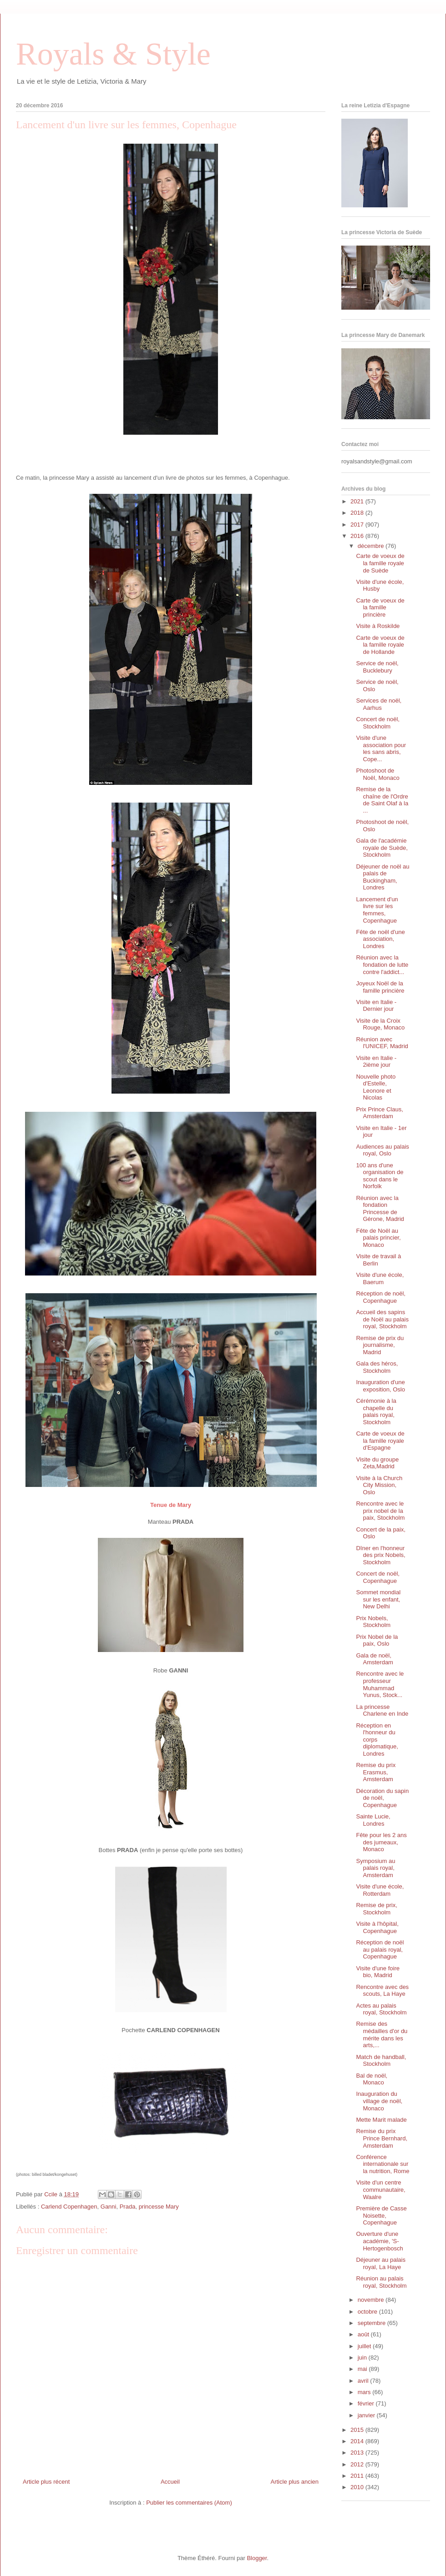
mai (363, 2368)
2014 (357, 2441)
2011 (357, 2475)
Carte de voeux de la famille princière (380, 607)
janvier (367, 2415)
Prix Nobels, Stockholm (373, 1622)
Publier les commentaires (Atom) (189, 2502)
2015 (357, 2429)
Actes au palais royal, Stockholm (381, 2009)
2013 (357, 2452)
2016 (357, 535)
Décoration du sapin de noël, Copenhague (382, 1798)
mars (365, 2392)
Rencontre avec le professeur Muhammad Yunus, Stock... (380, 1684)
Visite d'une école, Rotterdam (380, 1890)
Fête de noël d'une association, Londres (380, 939)
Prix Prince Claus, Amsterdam (379, 1113)
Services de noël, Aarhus (378, 704)
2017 (357, 524)
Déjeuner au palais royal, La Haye (380, 2263)
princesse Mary (159, 2206)
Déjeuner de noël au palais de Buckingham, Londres (382, 877)
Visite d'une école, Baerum (380, 1278)
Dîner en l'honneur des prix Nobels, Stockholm (380, 1555)
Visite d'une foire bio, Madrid (377, 1972)
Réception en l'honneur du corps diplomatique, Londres (377, 1739)
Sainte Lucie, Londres (373, 1820)
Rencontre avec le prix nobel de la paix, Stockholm (380, 1510)
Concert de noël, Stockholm (377, 723)
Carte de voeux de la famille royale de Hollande (380, 644)
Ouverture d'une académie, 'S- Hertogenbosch (379, 2240)
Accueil (170, 2481)
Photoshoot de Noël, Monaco (377, 774)
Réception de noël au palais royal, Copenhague (380, 1949)
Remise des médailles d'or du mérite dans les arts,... (381, 2034)
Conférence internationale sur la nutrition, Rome (382, 2164)
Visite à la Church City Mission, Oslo (379, 1485)
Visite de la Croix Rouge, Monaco (380, 1024)
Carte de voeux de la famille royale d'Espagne (380, 1440)
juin (363, 2357)
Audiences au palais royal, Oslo (382, 1150)
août (364, 2334)
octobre (368, 2311)
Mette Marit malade (381, 2119)
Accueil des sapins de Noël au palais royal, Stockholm (382, 1319)
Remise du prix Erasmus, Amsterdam (375, 1772)
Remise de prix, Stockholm (376, 1909)
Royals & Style (113, 53)
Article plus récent (46, 2481)
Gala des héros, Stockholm (377, 1367)
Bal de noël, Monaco (371, 2079)
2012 (357, 2464)
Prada (128, 2206)
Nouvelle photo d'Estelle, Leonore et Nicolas (375, 1087)
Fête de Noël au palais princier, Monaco (378, 1237)
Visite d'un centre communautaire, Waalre (380, 2189)
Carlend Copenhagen (69, 2206)
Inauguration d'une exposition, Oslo (380, 1386)
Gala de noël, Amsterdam (374, 1659)
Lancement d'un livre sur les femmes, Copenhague (377, 910)
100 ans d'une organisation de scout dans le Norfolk (379, 1176)
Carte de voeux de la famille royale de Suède (380, 562)
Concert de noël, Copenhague (377, 1577)
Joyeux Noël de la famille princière (380, 987)
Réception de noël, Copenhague (380, 1297)
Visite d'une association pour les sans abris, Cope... (381, 748)
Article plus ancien (295, 2481)
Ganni (109, 2206)
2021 (357, 501)
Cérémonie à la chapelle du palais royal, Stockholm (376, 1411)
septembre (372, 2323)
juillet (365, 2346)
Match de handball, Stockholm (381, 2061)
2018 (357, 512)
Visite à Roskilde (378, 626)
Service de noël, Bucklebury (377, 667)
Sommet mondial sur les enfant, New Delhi (378, 1599)
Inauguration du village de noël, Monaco (379, 2100)
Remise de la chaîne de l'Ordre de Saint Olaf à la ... (382, 800)
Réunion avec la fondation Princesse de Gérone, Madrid (380, 1209)
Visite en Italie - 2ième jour (376, 1062)
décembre (371, 545)
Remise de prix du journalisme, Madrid (380, 1345)
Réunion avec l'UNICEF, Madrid (382, 1043)
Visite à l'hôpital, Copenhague (377, 1927)
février (367, 2403)
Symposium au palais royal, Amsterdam (375, 1868)
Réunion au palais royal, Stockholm (381, 2282)
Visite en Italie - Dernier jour (376, 1006)
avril (364, 2380)
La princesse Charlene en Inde (382, 1710)
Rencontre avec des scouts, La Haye (382, 1990)
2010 (357, 2487)
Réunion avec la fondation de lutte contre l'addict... (382, 964)
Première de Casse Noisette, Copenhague (381, 2215)
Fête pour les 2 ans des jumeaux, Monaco (381, 1842)
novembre (371, 2299)
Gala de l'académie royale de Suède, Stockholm (381, 847)
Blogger (257, 2558)
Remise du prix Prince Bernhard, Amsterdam (381, 2138)
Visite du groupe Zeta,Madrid (377, 1463)
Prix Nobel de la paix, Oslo (377, 1640)
